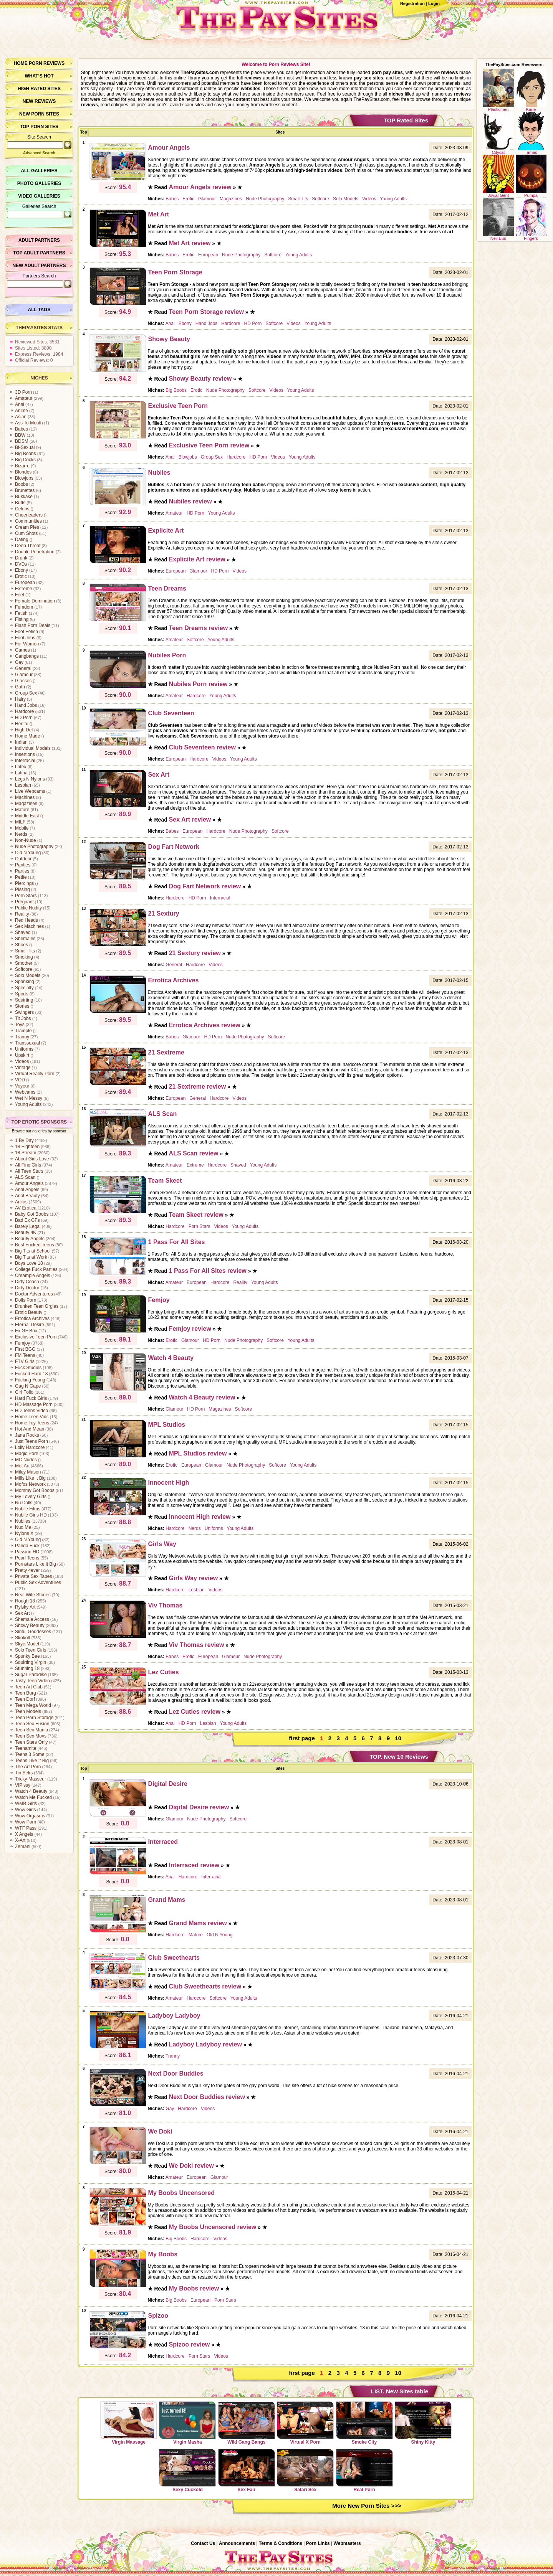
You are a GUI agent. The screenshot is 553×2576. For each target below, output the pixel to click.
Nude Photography (34, 846)
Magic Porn (26, 1453)
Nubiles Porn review (198, 684)
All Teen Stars (29, 1171)
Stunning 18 (27, 1668)
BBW (20, 435)
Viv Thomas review (196, 1645)
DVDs (21, 564)
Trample (23, 1030)
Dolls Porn (25, 1300)
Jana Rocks (27, 1435)
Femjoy (22, 1343)
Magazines (26, 803)
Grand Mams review (198, 1923)
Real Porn (364, 2470)
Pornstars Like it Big (35, 1564)
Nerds (21, 834)
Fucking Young (30, 1380)
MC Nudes (26, 1459)
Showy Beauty (30, 1625)
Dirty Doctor (27, 1287)
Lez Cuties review (194, 1711)
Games (22, 650)
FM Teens (25, 1355)
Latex (20, 766)
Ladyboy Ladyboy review (205, 2044)
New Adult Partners (39, 265)
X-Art (20, 1840)
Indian (21, 742)
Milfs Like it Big (30, 1478)
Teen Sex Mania (31, 1730)
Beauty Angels (30, 1238)
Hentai (21, 723)
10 (398, 1738)
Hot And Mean (29, 1429)
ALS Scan (25, 1177)
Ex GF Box (26, 1330)
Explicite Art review (197, 559)
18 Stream (25, 1152)
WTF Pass (25, 1828)
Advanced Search (39, 153)
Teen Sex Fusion (32, 1723)
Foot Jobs (25, 637)
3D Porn (23, 392)
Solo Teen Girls (30, 1650)
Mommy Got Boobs (35, 1490)
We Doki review (191, 2165)
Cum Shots (26, 533)
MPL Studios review (198, 1453)
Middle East (27, 816)
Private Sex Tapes (33, 1576)
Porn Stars (26, 895)
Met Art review (190, 243)
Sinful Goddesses (33, 1631)
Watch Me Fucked (33, 1797)
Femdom (24, 607)
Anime (21, 410)
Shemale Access (32, 1619)
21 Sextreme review (197, 1086)
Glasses (23, 680)
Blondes (23, 472)
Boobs (21, 484)
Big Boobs (25, 453)
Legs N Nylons (30, 779)
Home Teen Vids (32, 1416)
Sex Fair (246, 2470)
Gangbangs (27, 656)
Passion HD (27, 1552)
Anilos (21, 1202)
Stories (22, 1006)
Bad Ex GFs (27, 1220)
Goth (20, 687)
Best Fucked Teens (34, 1245)
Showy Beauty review (200, 378)
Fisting (21, 619)
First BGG (25, 1349)
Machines (25, 797)
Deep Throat (28, 545)
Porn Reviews (47, 63)
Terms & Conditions (280, 2543)
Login (434, 3)
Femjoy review (190, 1328)
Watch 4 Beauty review (202, 1397)
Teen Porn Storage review (206, 312)
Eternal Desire (29, 1324)
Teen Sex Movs (30, 1736)
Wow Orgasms (30, 1816)
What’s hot (39, 76)
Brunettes (25, 490)
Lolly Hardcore (30, 1447)
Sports (21, 994)
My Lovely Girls (30, 1496)
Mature (22, 809)
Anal (19, 404)
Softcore (23, 969)
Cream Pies (27, 527)
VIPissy (22, 1785)
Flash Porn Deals (32, 625)
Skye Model (27, 1644)
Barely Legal (28, 1226)
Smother (23, 963)
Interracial (25, 760)
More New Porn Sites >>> (366, 2505)
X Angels (24, 1834)
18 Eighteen (27, 1146)
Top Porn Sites (39, 126)
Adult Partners (39, 240)
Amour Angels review (200, 187)
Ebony (21, 570)
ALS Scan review (194, 1153)
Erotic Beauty (28, 1312)
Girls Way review (193, 1578)
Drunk (21, 558)
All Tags (39, 309)
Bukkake (24, 496)
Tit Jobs (23, 1018)
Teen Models (28, 1711)
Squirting (24, 1000)
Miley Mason (28, 1472)
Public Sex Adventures (38, 1582)
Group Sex (26, 693)
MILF (20, 822)
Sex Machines (29, 926)
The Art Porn (28, 1766)
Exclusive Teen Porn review (209, 445)
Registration (412, 3)
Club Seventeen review (202, 747)
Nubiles (22, 1521)
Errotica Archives (32, 1318)
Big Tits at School (33, 1251)
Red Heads (26, 920)
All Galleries (39, 170)
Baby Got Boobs (31, 1214)
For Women (27, 644)
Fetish (21, 613)
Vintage (22, 1067)
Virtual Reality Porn (35, 1073)
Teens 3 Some (30, 1754)
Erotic (21, 576)
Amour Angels (29, 1183)
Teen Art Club (29, 1687)
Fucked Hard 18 (31, 1373)
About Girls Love (32, 1159)
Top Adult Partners (39, 253)
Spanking (24, 981)
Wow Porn (25, 1822)
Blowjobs (24, 478)
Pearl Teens (27, 1558)
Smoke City (364, 2423)
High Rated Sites (39, 88)
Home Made (27, 736)
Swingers (24, 1012)
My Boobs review (194, 2288)
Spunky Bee (27, 1656)
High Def (24, 730)
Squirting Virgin (30, 1662)
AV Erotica (25, 1208)
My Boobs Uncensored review (213, 2227)
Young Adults (28, 1104)
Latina (21, 773)
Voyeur (22, 1086)
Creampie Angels (32, 1275)
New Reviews (39, 101)
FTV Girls (25, 1361)
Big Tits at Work (31, 1257)
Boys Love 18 (29, 1263)
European (25, 582)
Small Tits (25, 951)
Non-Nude (25, 840)
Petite (21, 877)
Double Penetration (35, 551)
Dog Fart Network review (205, 886)
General (23, 668)
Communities (28, 521)
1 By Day (24, 1140)
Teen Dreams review (198, 628)
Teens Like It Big (32, 1760)
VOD (20, 1080)
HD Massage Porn (34, 1404)
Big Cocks (25, 459)
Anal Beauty (27, 1195)
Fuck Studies (28, 1367)
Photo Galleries (39, 183)
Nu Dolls (23, 1502)
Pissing (22, 889)
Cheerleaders (29, 515)
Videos (22, 1061)
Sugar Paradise (31, 1674)
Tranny (22, 1037)
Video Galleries (39, 196)
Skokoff (22, 1637)
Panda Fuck (27, 1545)
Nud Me (23, 1527)
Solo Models (27, 975)
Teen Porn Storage (34, 1717)
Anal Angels (27, 1189)
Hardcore (24, 711)
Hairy (20, 699)
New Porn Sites (39, 114)
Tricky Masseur (30, 1779)
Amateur (23, 398)
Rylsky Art (25, 1607)
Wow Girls (25, 1809)
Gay (19, 662)
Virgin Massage (128, 2423)
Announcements (237, 2543)
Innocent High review (200, 1516)
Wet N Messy (28, 1098)
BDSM (21, 441)
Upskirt (22, 1055)
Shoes (21, 944)
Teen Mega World (33, 1705)
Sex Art (22, 1613)
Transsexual (27, 1043)
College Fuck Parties (36, 1269)
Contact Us (203, 2543)
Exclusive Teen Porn (36, 1337)
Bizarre (22, 466)
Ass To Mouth (29, 423)
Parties (22, 871)
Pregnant (24, 901)
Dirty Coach (27, 1281)
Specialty (24, 987)
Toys (20, 1024)
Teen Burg (25, 1693)
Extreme (23, 588)
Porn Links (318, 2543)
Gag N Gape (28, 1386)
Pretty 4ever (27, 1570)
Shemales (25, 938)
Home (21, 63)
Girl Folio (24, 1392)
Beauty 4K (25, 1232)
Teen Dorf (25, 1699)
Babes (21, 429)
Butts (20, 502)
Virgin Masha (187, 2423)
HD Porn (24, 717)
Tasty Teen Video (32, 1680)
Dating (21, 539)
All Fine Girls (28, 1165)
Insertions (25, 754)
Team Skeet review (196, 1214)
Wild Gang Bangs (246, 2423)
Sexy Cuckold (187, 2470)
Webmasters (347, 2543)
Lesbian (23, 785)
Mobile (21, 828)
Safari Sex (305, 2470)
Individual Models (33, 748)
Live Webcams (30, 791)
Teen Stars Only (31, 1742)
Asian (20, 416)
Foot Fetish (26, 631)
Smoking (24, 957)
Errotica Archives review (204, 1025)
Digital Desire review (199, 1807)
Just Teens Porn (31, 1441)
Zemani (22, 1846)
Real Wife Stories (33, 1594)
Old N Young (28, 852)
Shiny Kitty (423, 2423)
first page (302, 1738)
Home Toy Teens (32, 1423)
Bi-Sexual (25, 447)
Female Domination (35, 601)
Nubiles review (190, 501)
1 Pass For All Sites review (208, 1270)
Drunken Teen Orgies (36, 1306)
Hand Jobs (26, 705)
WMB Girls (26, 1803)
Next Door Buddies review (207, 2097)
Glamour (24, 674)
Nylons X (24, 1533)
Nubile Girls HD (31, 1515)
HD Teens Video (31, 1410)
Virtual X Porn (305, 2423)
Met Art (22, 1466)
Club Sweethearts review (205, 1986)
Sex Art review (190, 819)
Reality (22, 914)
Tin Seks (24, 1773)
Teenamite (25, 1748)
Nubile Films (27, 1509)
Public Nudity (28, 908)
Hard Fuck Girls (31, 1398)
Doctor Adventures (34, 1294)
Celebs (22, 509)
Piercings (24, 883)
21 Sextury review (195, 953)
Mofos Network (30, 1484)
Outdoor (23, 858)
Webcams (25, 1092)
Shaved (23, 932)
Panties (22, 865)
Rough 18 (25, 1601)
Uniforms (24, 1049)
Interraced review (194, 1865)
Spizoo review (189, 2344)
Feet (19, 594)
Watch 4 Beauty (31, 1791)
